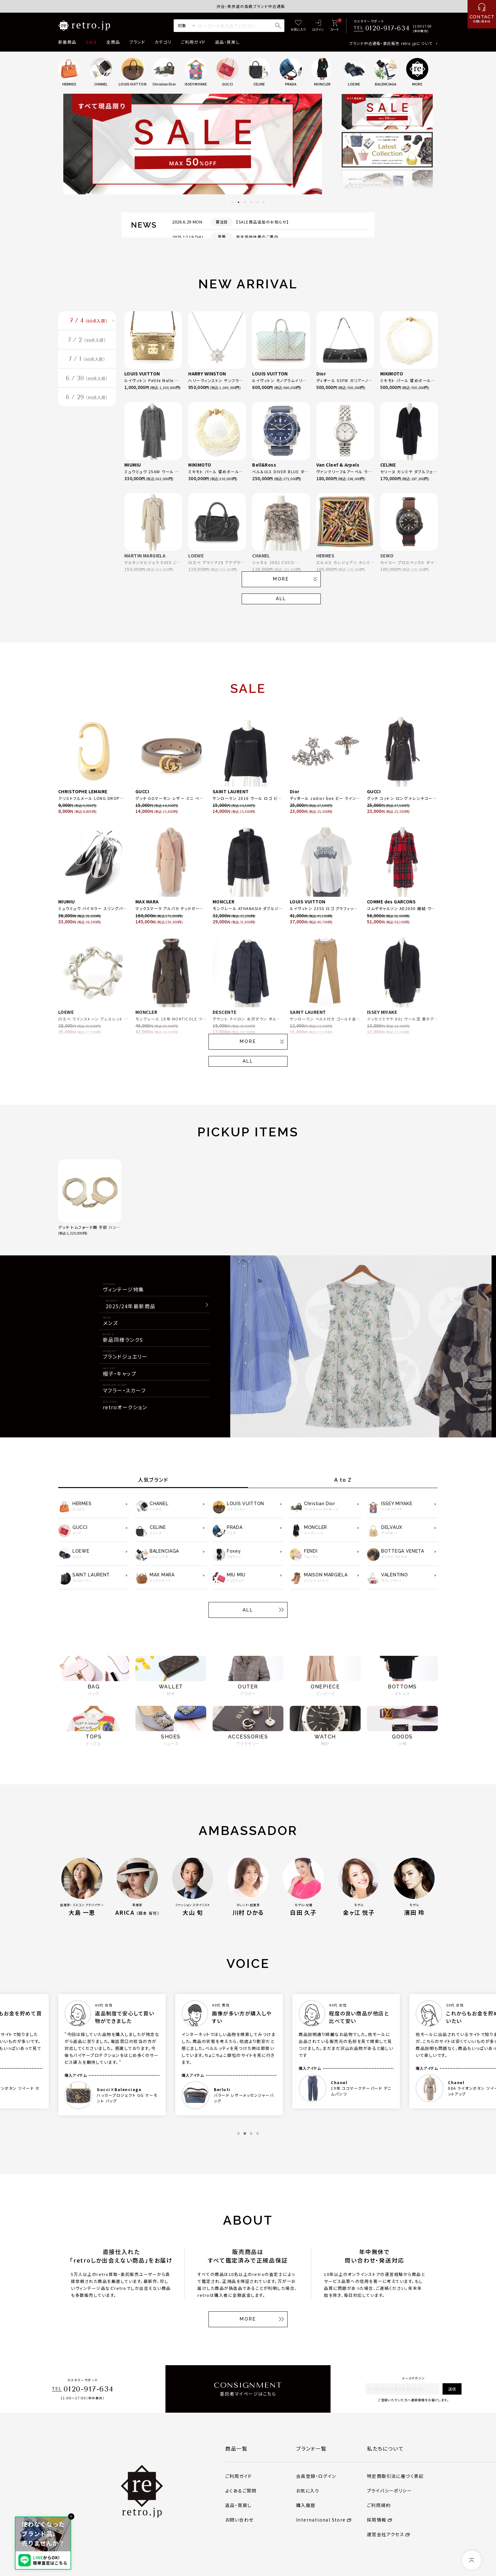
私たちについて (385, 2448)
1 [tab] (232, 202)
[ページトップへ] (471, 2560)
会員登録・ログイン (316, 2476)
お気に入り (307, 2490)
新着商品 (67, 42)
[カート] (334, 26)
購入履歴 (306, 2505)
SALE (91, 42)
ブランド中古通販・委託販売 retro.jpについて (390, 43)
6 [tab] (263, 202)
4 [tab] (251, 202)
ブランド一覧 (311, 2448)
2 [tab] (238, 202)
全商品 (113, 42)
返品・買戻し (227, 42)
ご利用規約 (379, 2505)
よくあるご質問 (241, 2490)
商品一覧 (236, 2448)
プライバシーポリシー (389, 2490)
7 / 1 (87, 365)
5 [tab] (257, 202)
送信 (452, 2388)
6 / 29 (87, 408)
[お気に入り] (298, 26)
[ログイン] (318, 26)
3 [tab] (244, 202)
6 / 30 (87, 387)
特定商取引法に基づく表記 (395, 2476)
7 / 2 (87, 344)
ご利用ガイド (193, 42)
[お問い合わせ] (482, 14)
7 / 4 (88, 322)
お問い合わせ (239, 2519)
